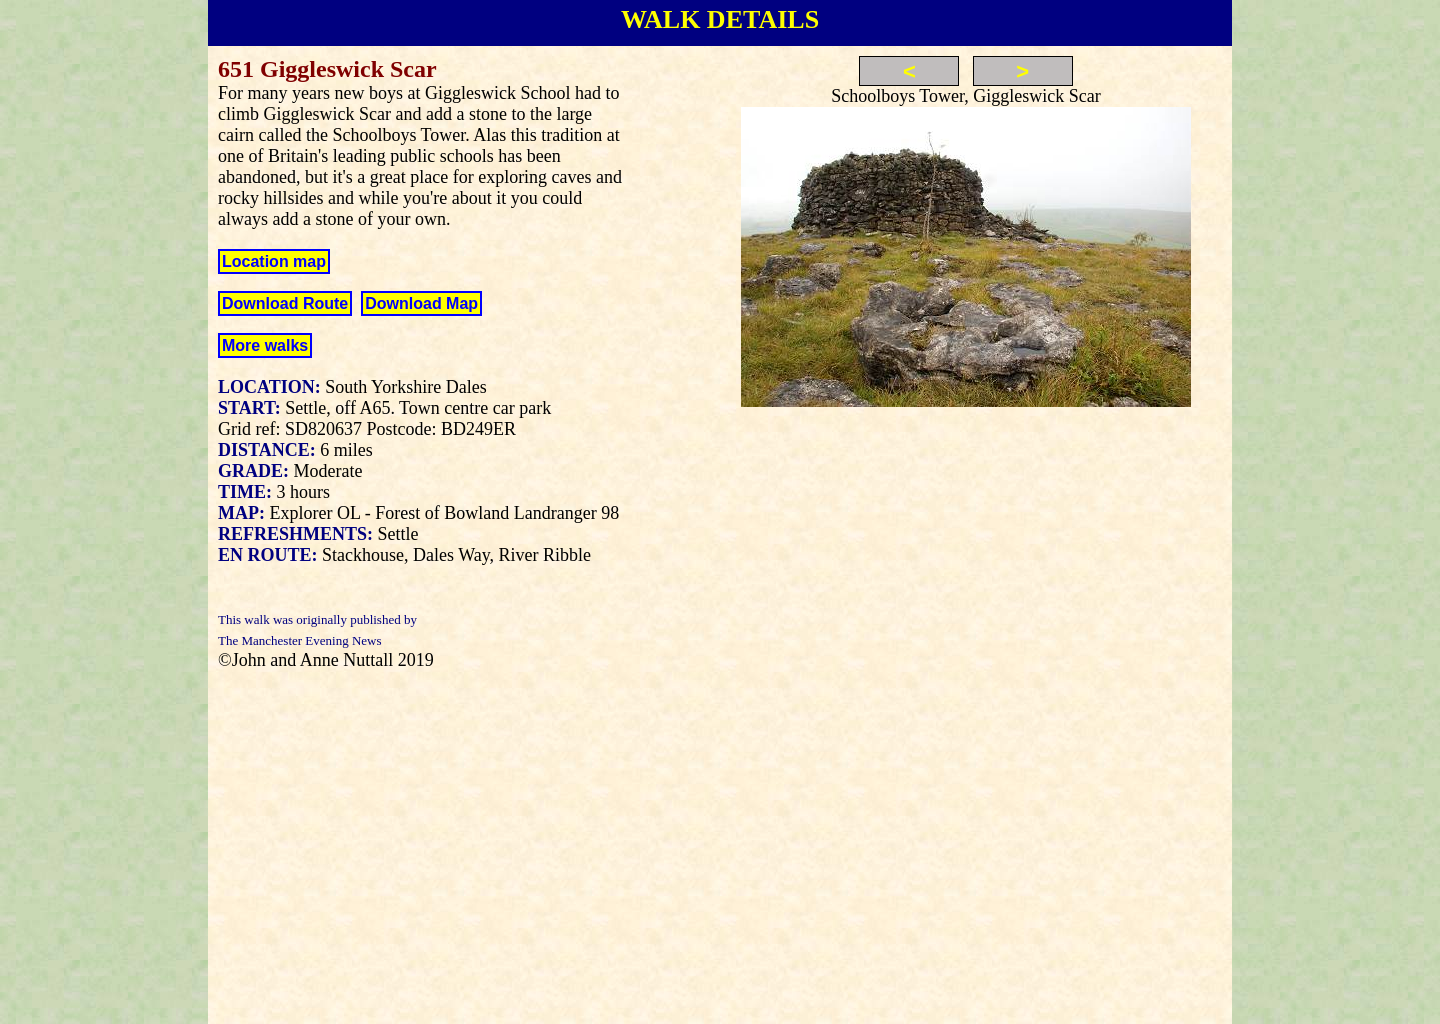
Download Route (285, 303)
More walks (265, 345)
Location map (274, 261)
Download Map (421, 303)
